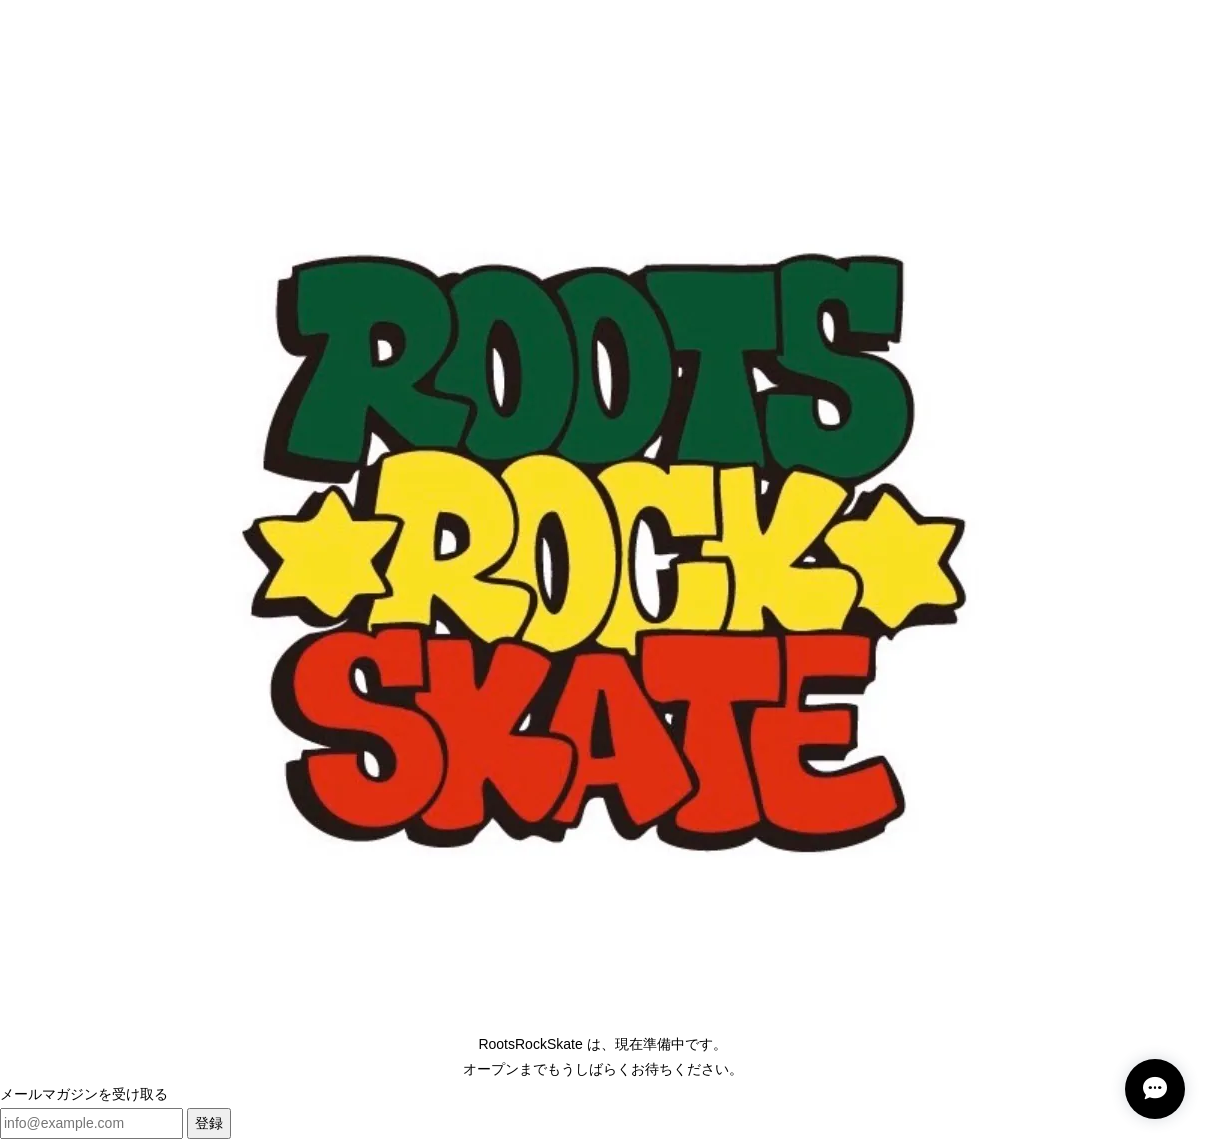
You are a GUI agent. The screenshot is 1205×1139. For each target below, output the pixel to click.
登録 (209, 1123)
